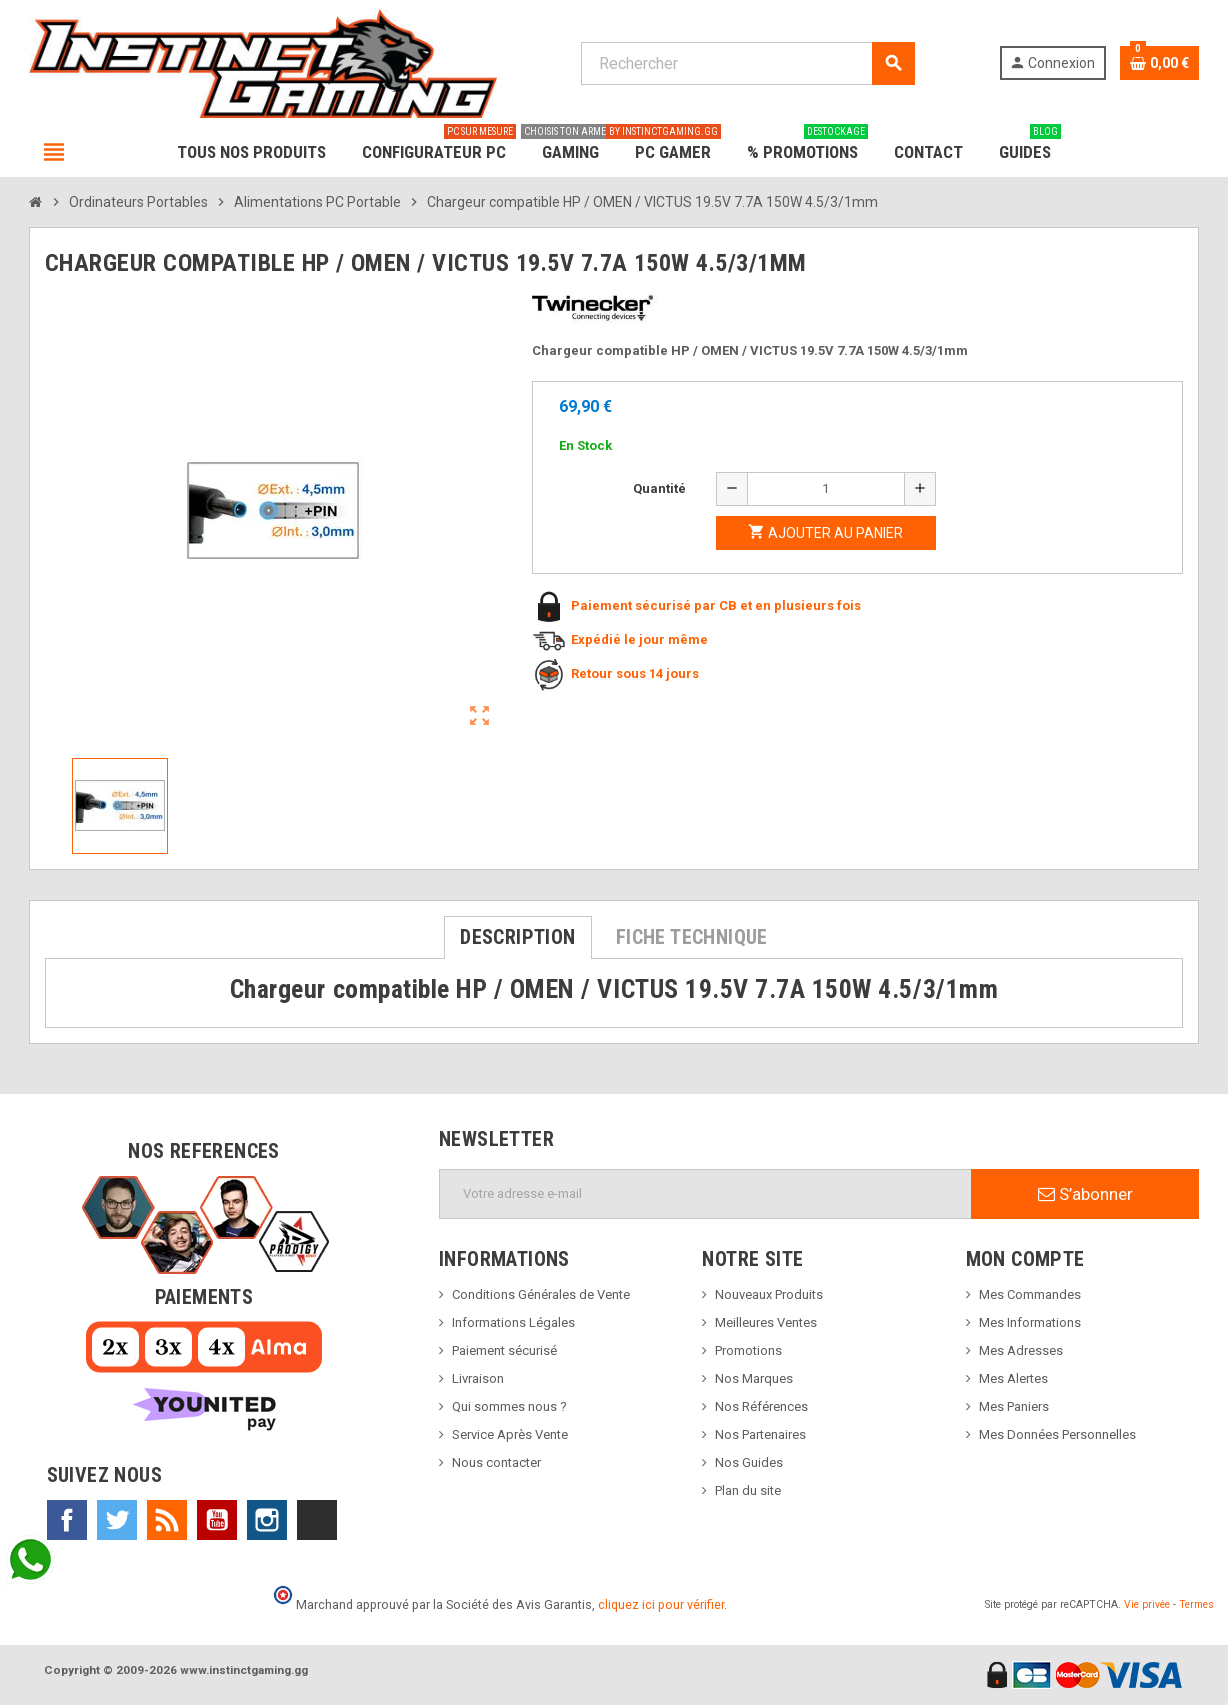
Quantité (659, 488)
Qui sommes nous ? (509, 1406)
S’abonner (1085, 1194)
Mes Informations (1030, 1322)
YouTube (217, 1520)
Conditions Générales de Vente (541, 1294)
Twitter (117, 1520)
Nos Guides (749, 1462)
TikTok (317, 1520)
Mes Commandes (1030, 1294)
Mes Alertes (1013, 1378)
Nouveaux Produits (769, 1294)
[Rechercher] (747, 63)
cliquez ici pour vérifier (661, 1604)
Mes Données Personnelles (1057, 1434)
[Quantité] (826, 489)
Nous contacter (496, 1462)
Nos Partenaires (760, 1434)
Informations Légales (513, 1322)
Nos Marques (754, 1378)
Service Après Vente (510, 1434)
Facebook (67, 1520)
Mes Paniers (1014, 1406)
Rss (167, 1520)
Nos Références (761, 1406)
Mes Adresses (1021, 1350)
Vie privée (1147, 1604)
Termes (1196, 1604)
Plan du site (748, 1490)
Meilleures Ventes (766, 1322)
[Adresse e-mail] (705, 1194)
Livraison (478, 1378)
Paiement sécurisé (504, 1350)
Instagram (267, 1520)
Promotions (748, 1350)
